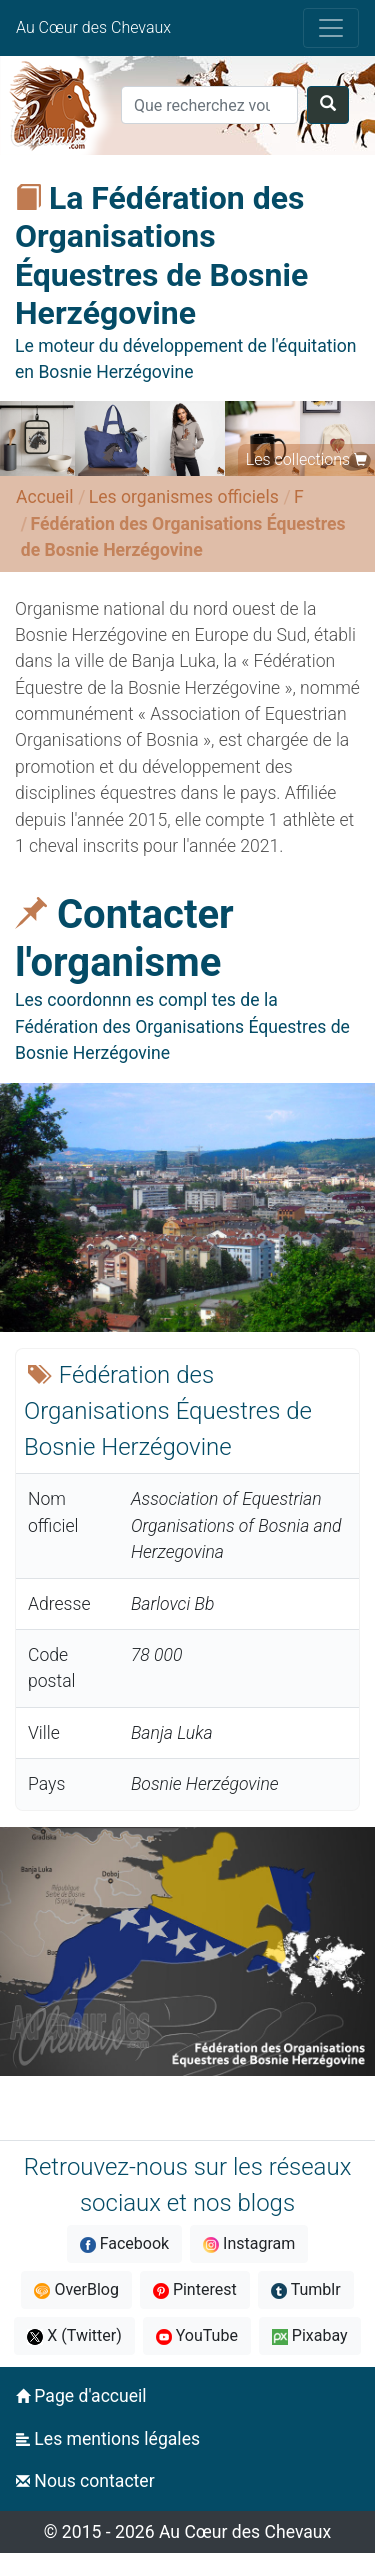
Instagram (249, 2243)
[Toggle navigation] (331, 28)
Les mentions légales (108, 2439)
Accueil (44, 497)
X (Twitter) (74, 2335)
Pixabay (310, 2335)
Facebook (124, 2243)
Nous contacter (85, 2481)
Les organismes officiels (184, 497)
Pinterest (195, 2289)
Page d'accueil (81, 2396)
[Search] (209, 105)
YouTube (197, 2335)
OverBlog (76, 2289)
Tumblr (306, 2289)
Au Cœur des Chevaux (93, 27)
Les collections (298, 459)
